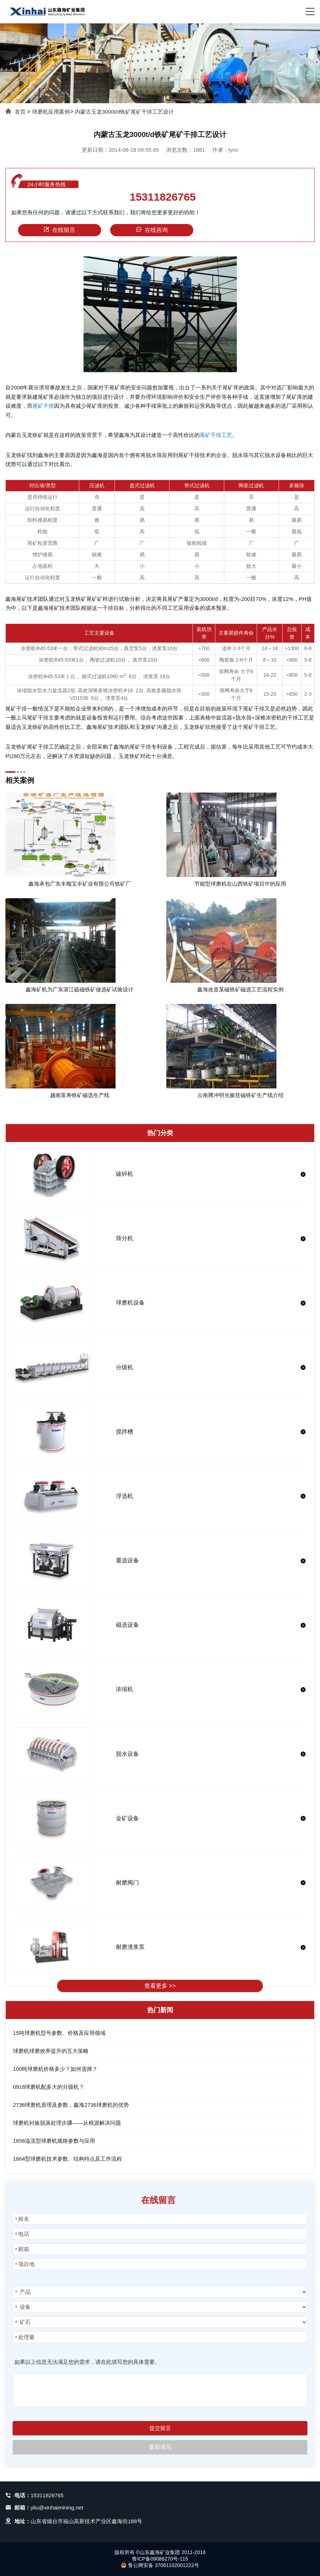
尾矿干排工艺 (216, 435)
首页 (20, 112)
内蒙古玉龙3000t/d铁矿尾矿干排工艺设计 (124, 112)
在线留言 (59, 230)
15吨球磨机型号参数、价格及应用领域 (59, 2033)
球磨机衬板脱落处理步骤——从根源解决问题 (67, 2123)
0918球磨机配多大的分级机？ (48, 2087)
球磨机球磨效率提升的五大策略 (51, 2051)
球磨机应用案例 (51, 112)
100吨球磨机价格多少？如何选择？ (55, 2069)
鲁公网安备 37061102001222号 (160, 2565)
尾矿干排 (43, 406)
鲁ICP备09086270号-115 (160, 2559)
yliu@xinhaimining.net (57, 2507)
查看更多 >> (160, 1986)
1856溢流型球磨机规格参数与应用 (54, 2141)
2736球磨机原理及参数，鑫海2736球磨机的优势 (71, 2105)
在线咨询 (152, 230)
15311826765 (163, 197)
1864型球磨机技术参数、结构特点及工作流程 (67, 2159)
